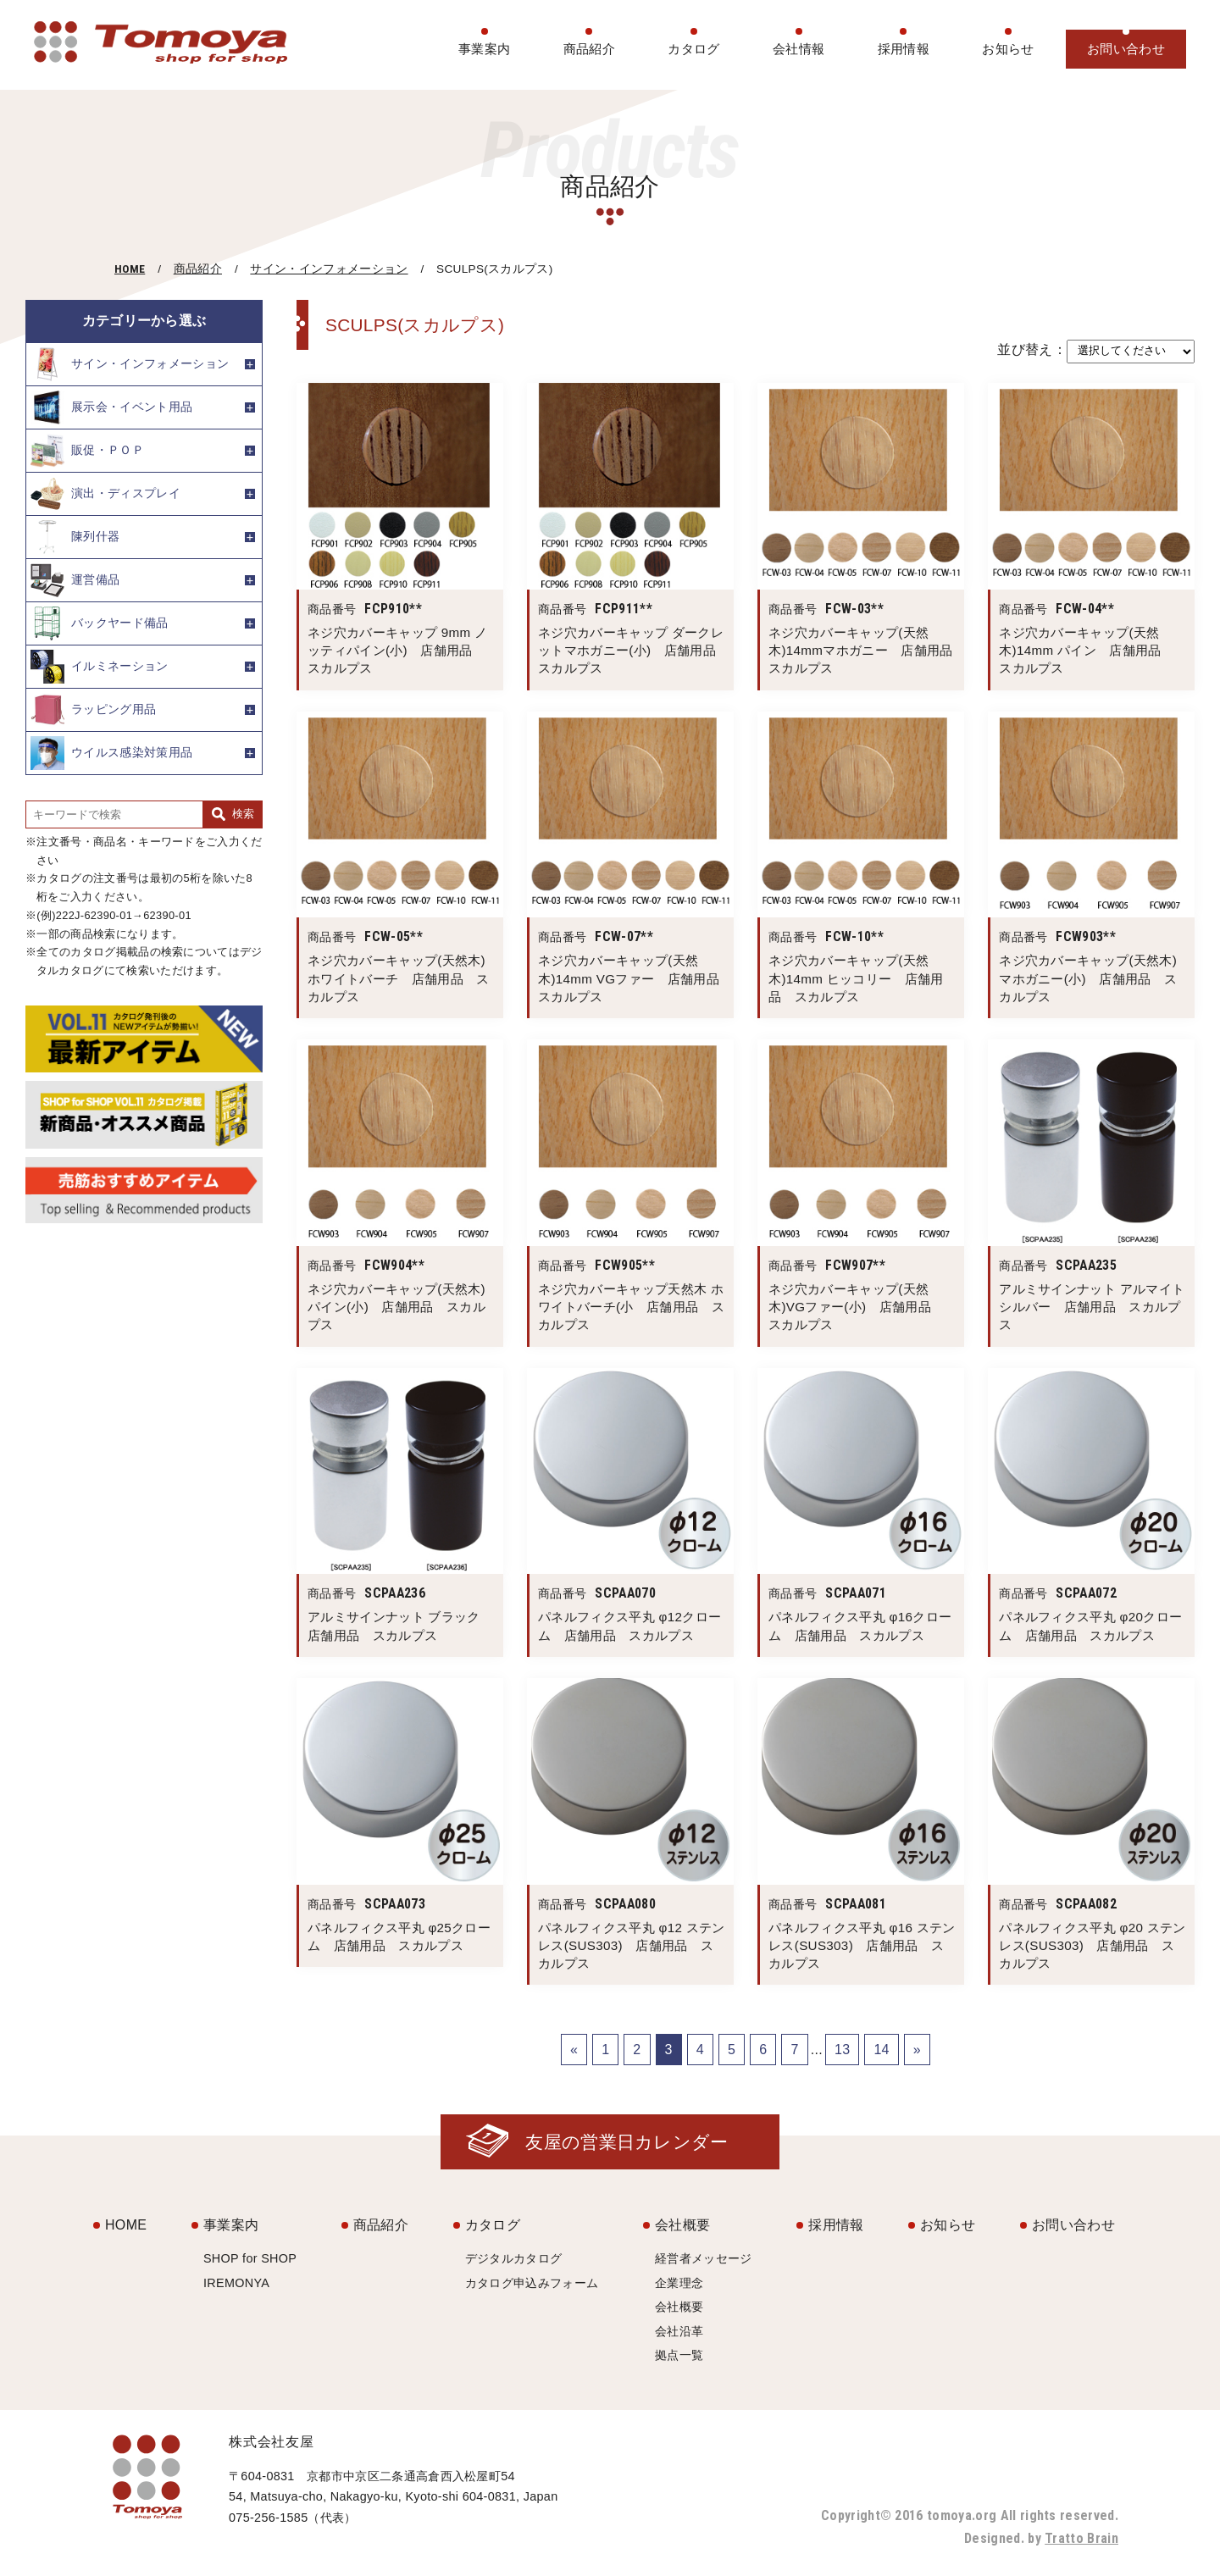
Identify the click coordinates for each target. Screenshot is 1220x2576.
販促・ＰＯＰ (87, 451)
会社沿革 (679, 2331)
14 (881, 2049)
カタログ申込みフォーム (532, 2283)
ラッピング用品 (93, 710)
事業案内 (484, 49)
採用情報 (903, 49)
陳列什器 (74, 537)
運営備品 (74, 580)
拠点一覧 (679, 2355)
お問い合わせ (1126, 49)
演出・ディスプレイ (105, 494)
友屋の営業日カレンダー (627, 2142)
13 (842, 2049)
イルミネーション (99, 667)
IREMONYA (236, 2283)
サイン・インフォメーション (329, 269)
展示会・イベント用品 (111, 407)
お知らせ (1008, 49)
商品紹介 (589, 49)
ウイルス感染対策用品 (111, 753)
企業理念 (679, 2283)
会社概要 (682, 2225)
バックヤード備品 (99, 623)
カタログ (693, 49)
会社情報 (798, 49)
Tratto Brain (1081, 2538)
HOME (129, 268)
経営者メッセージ (703, 2258)
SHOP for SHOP (250, 2258)
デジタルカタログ (514, 2258)
